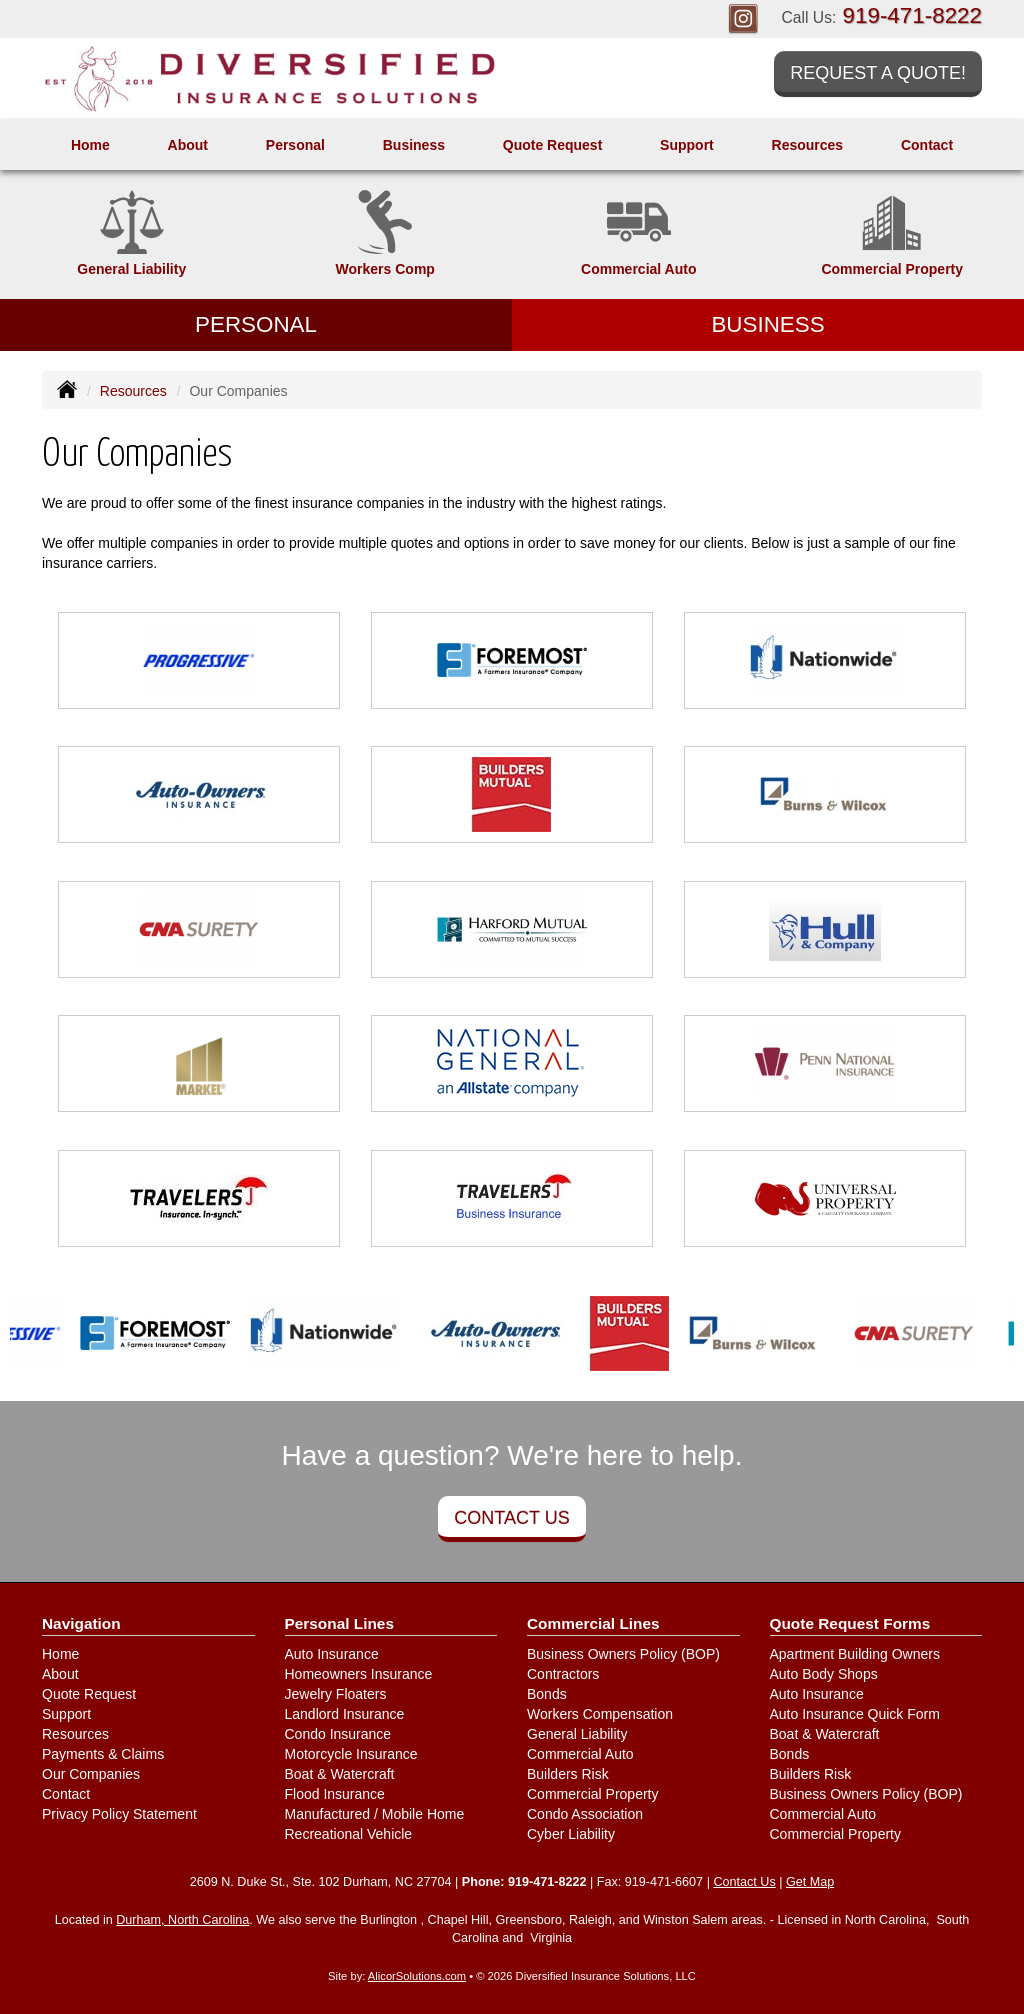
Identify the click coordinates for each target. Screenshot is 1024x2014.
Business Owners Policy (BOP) (623, 1654)
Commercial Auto (580, 1754)
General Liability (577, 1734)
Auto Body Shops (824, 1674)
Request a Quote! (878, 73)
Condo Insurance (338, 1734)
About (188, 145)
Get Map (810, 1882)
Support (66, 1714)
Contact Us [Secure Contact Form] (744, 1882)
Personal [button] (295, 145)
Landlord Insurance (345, 1714)
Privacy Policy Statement (119, 1814)
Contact (927, 145)
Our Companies (91, 1774)
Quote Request (89, 1694)
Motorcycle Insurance (351, 1754)
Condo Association (585, 1814)
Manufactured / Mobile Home (375, 1814)
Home (90, 145)
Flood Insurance (335, 1794)
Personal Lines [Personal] (340, 1623)
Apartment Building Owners (855, 1654)
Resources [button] (808, 145)
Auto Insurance (332, 1654)
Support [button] (687, 145)
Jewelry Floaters (336, 1694)
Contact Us (511, 1518)
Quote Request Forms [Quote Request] (850, 1623)
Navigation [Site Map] (81, 1623)
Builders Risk (568, 1774)
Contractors (563, 1674)
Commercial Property (592, 1794)
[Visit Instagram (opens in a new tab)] (743, 18)
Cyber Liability (571, 1834)
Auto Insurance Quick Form (855, 1714)
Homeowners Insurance (359, 1674)
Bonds (547, 1694)
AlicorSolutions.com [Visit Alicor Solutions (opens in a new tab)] (417, 1976)
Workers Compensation (600, 1714)
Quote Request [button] (553, 145)
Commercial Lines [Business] (593, 1623)
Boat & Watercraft (340, 1774)
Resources (133, 391)
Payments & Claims (103, 1754)
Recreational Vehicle (349, 1834)
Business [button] (414, 145)
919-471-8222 (912, 15)
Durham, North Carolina (182, 1920)
